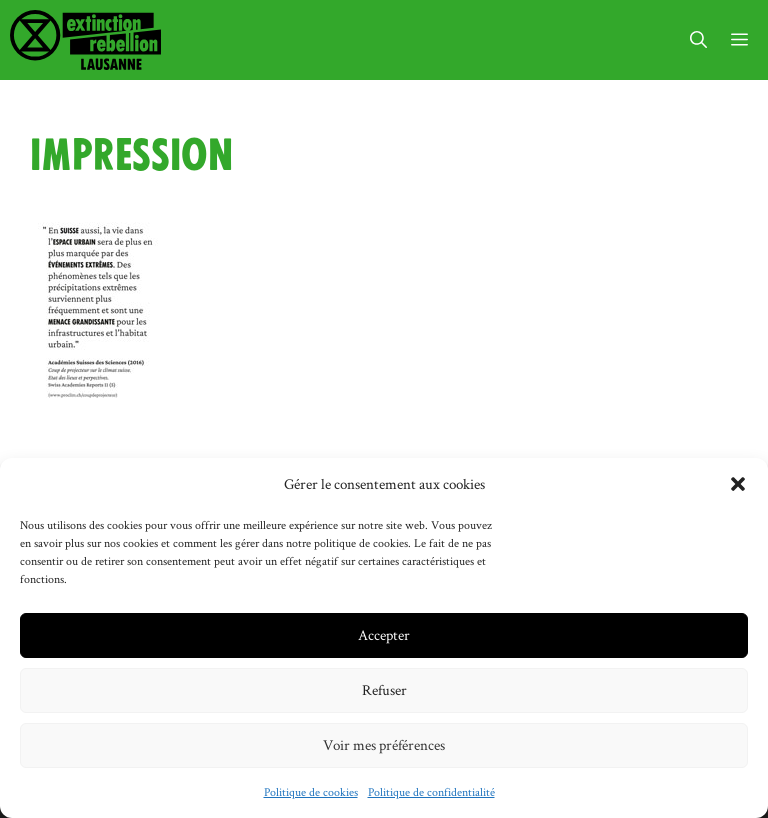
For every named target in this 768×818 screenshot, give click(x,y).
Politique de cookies (311, 791)
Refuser (384, 689)
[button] (738, 484)
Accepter (384, 634)
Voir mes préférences (384, 744)
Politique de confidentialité (431, 791)
